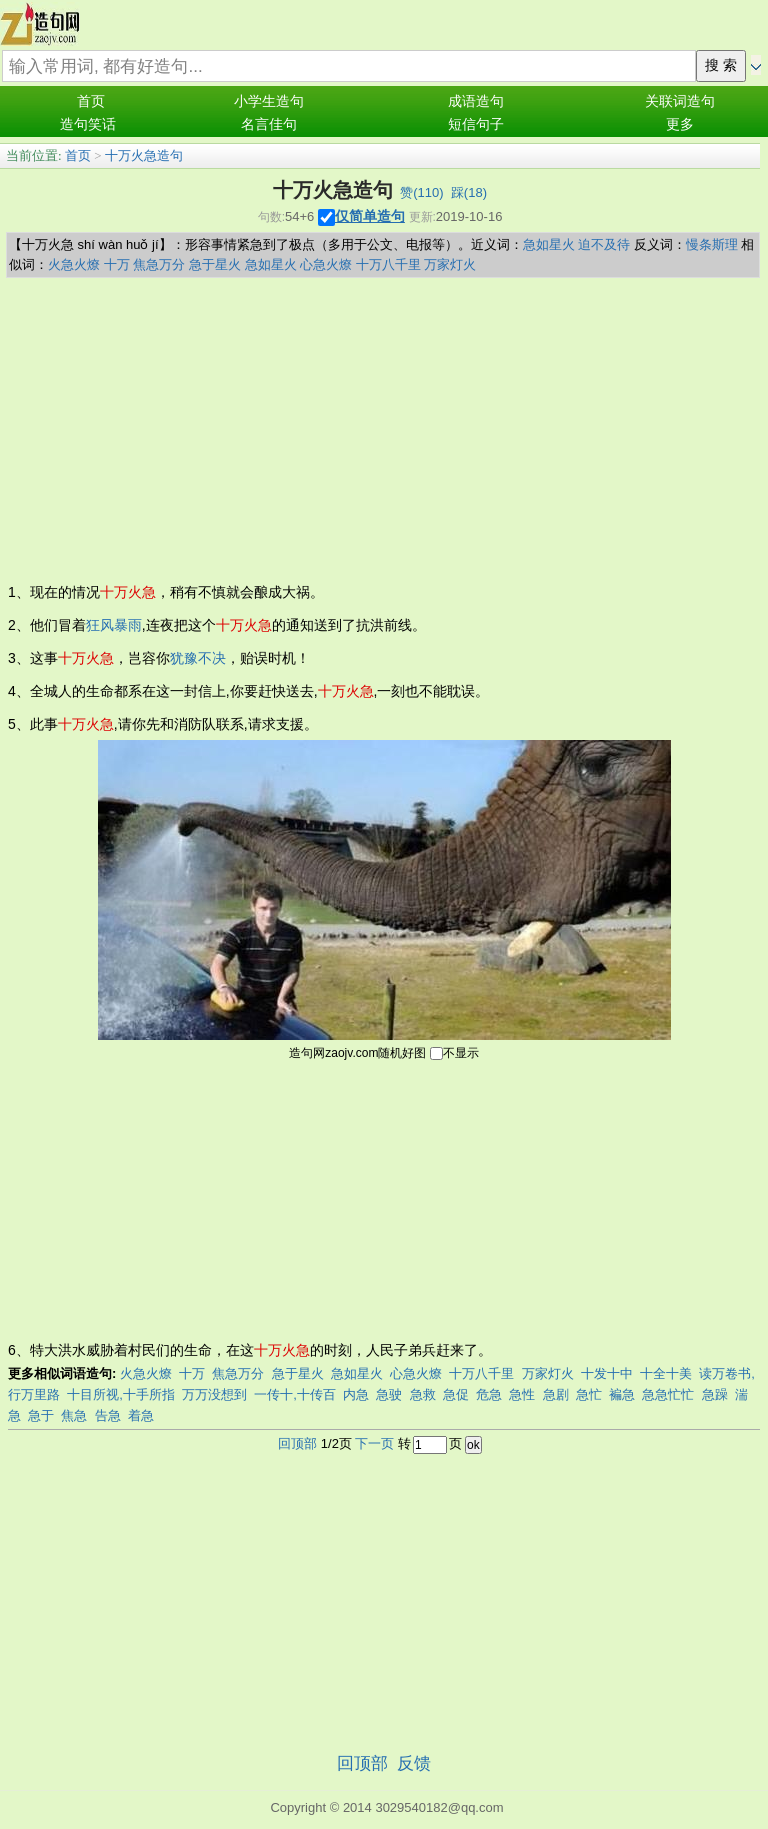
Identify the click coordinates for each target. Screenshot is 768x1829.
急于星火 (215, 264)
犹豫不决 (198, 658)
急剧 (556, 1394)
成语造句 (476, 101)
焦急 (74, 1415)
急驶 (389, 1394)
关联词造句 (680, 101)
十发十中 (607, 1373)
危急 (489, 1394)
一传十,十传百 (295, 1394)
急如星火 (549, 244)
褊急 (622, 1394)
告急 (108, 1415)
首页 (91, 101)
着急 (141, 1415)
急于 (41, 1415)
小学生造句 (269, 101)
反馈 (414, 1763)
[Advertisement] (384, 428)
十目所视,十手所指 (121, 1394)
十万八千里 (388, 264)
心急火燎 (326, 264)
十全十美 (666, 1373)
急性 (522, 1394)
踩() (469, 192)
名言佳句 (269, 124)
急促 (456, 1394)
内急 (356, 1394)
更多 (680, 124)
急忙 (589, 1394)
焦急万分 (159, 264)
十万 (117, 264)
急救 (423, 1394)
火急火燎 (74, 264)
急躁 (715, 1394)
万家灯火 (450, 264)
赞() (421, 192)
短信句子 (476, 124)
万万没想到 (214, 1394)
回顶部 (297, 1443)
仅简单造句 (370, 216)
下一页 (374, 1443)
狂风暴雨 (114, 625)
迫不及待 (604, 244)
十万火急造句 (144, 155)
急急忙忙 (668, 1394)
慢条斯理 (712, 244)
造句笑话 (88, 124)
